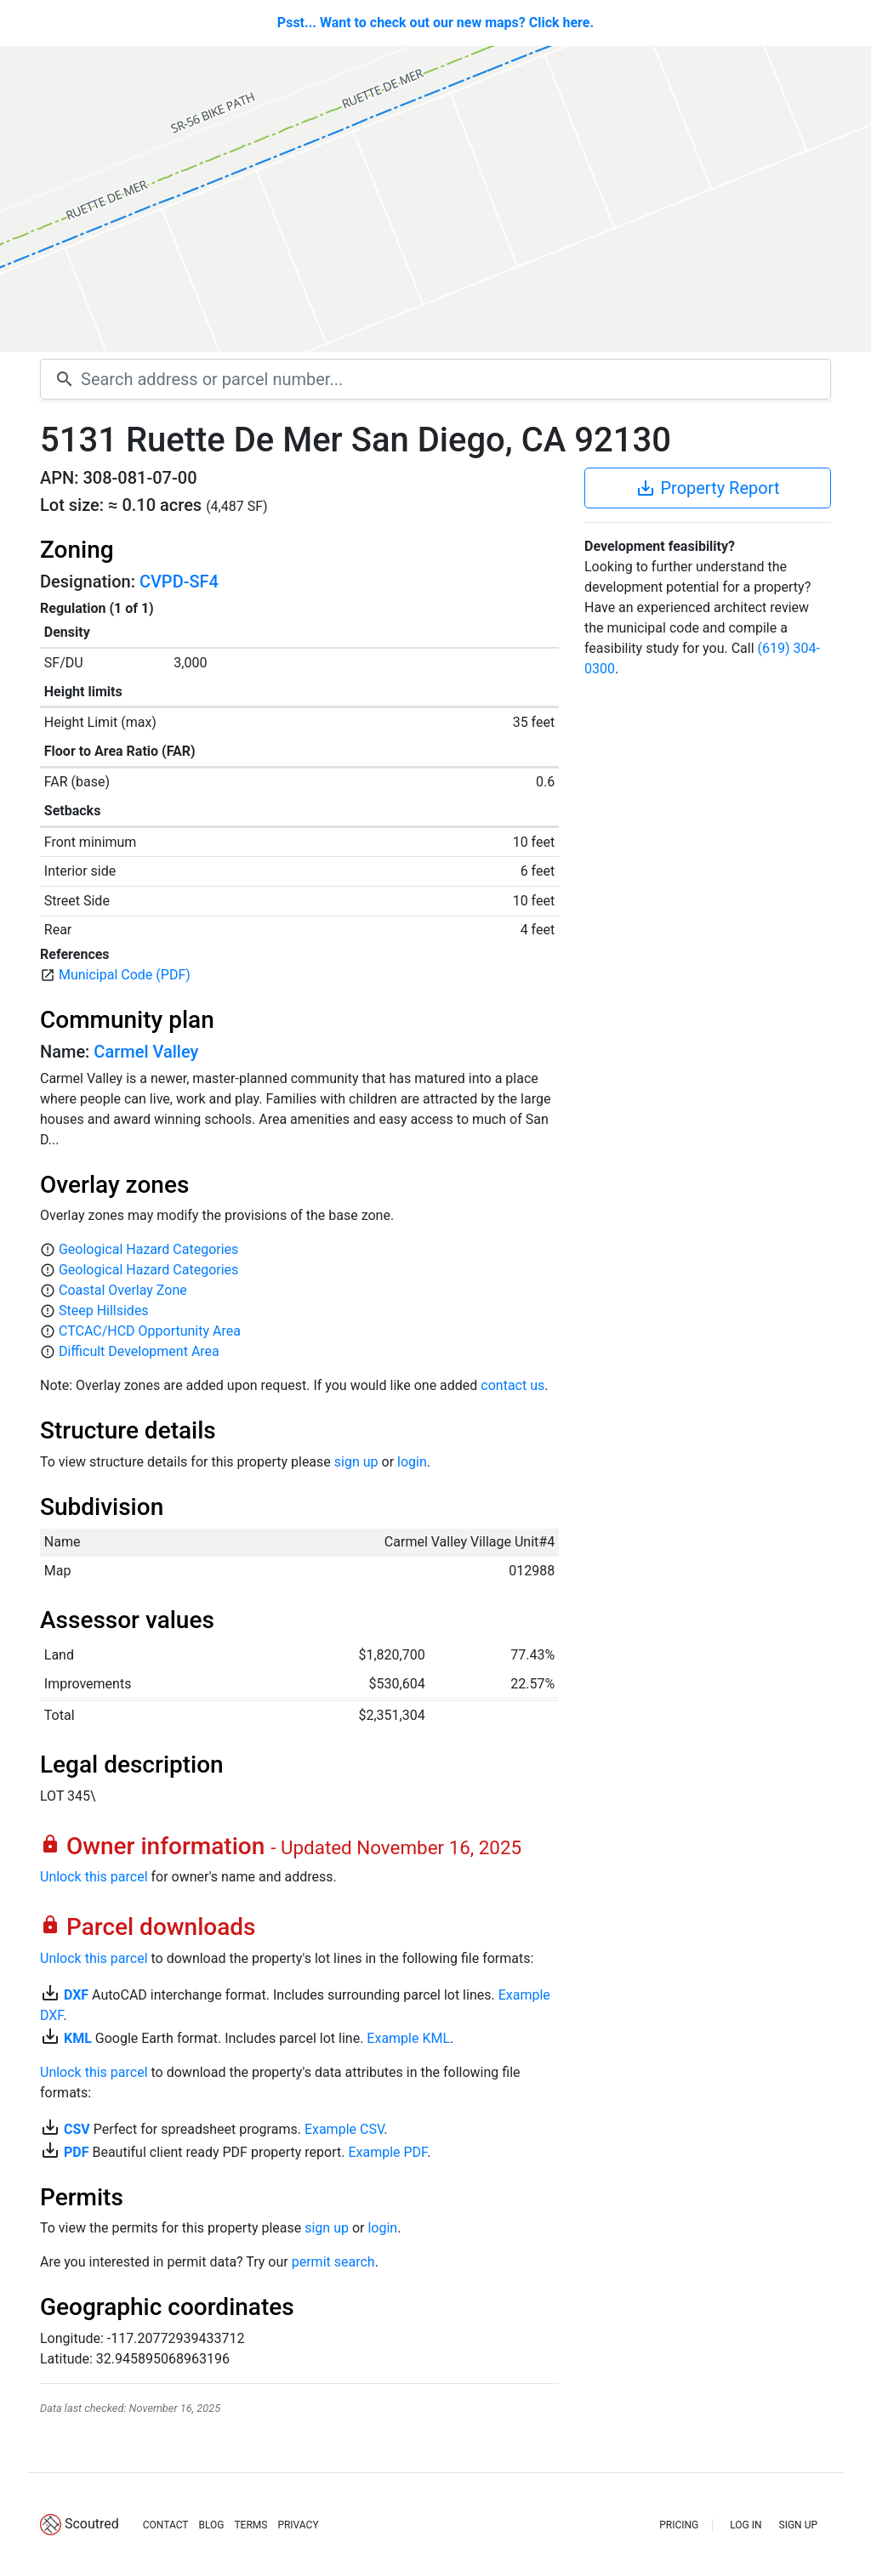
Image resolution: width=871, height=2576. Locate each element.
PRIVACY (297, 2525)
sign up (356, 1462)
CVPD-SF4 (179, 581)
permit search (333, 2262)
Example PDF (387, 2152)
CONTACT (166, 2525)
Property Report (707, 488)
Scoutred (92, 2524)
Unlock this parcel (94, 1877)
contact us (512, 1385)
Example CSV (344, 2129)
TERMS (250, 2525)
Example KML (408, 2038)
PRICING (678, 2525)
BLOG (211, 2525)
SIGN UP (798, 2525)
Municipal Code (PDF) (125, 975)
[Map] (435, 199)
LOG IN (745, 2525)
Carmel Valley (146, 1051)
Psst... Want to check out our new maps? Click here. (435, 22)
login (412, 1462)
